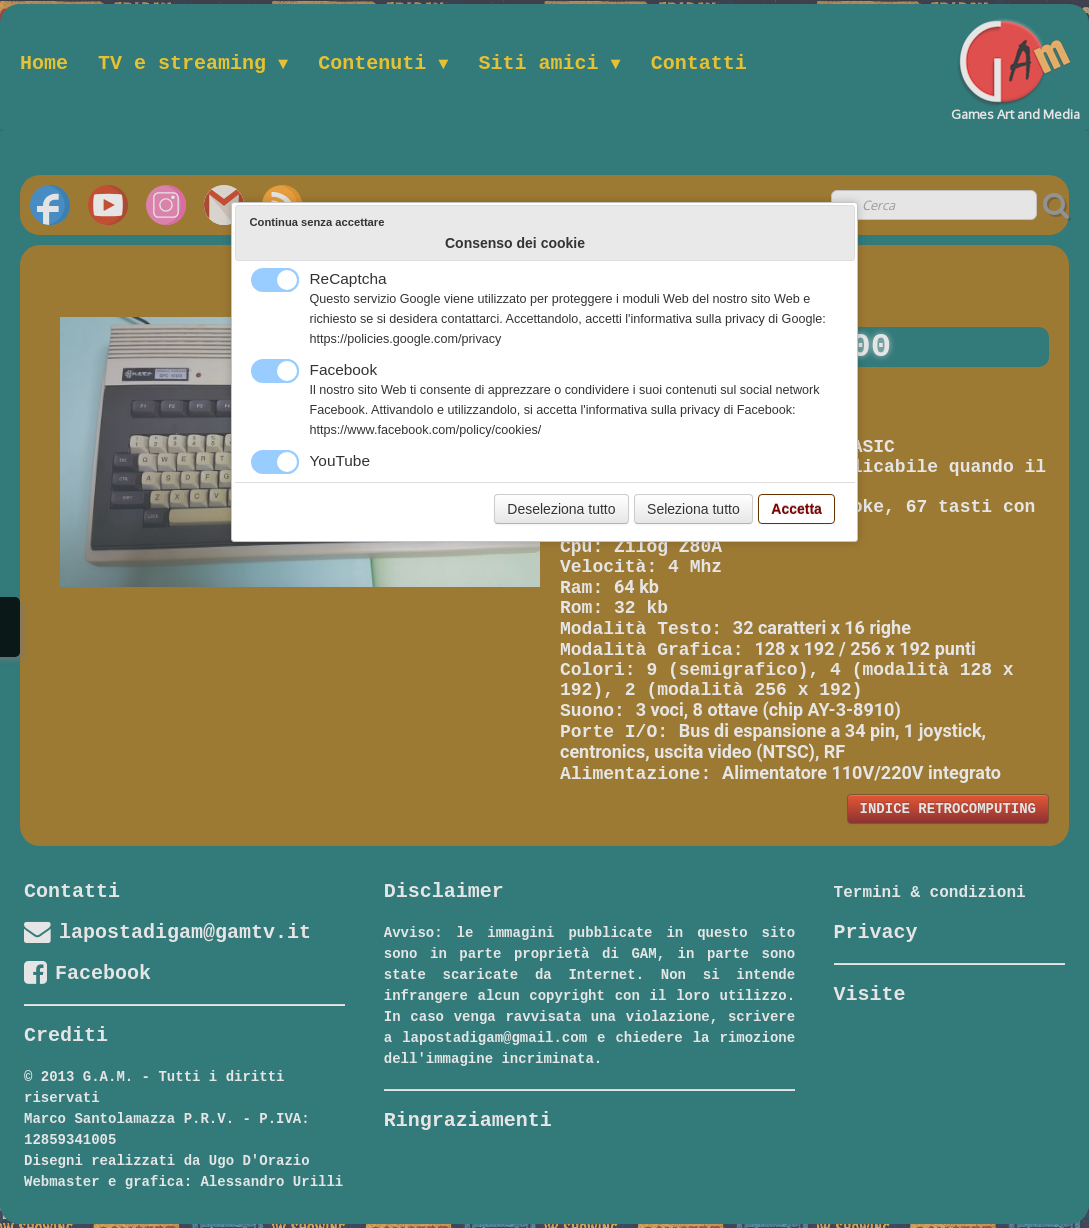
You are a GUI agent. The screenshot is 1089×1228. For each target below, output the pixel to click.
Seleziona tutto (693, 509)
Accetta (796, 509)
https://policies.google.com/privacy (406, 339)
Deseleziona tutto (561, 509)
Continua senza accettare (317, 222)
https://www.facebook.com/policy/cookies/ (426, 430)
